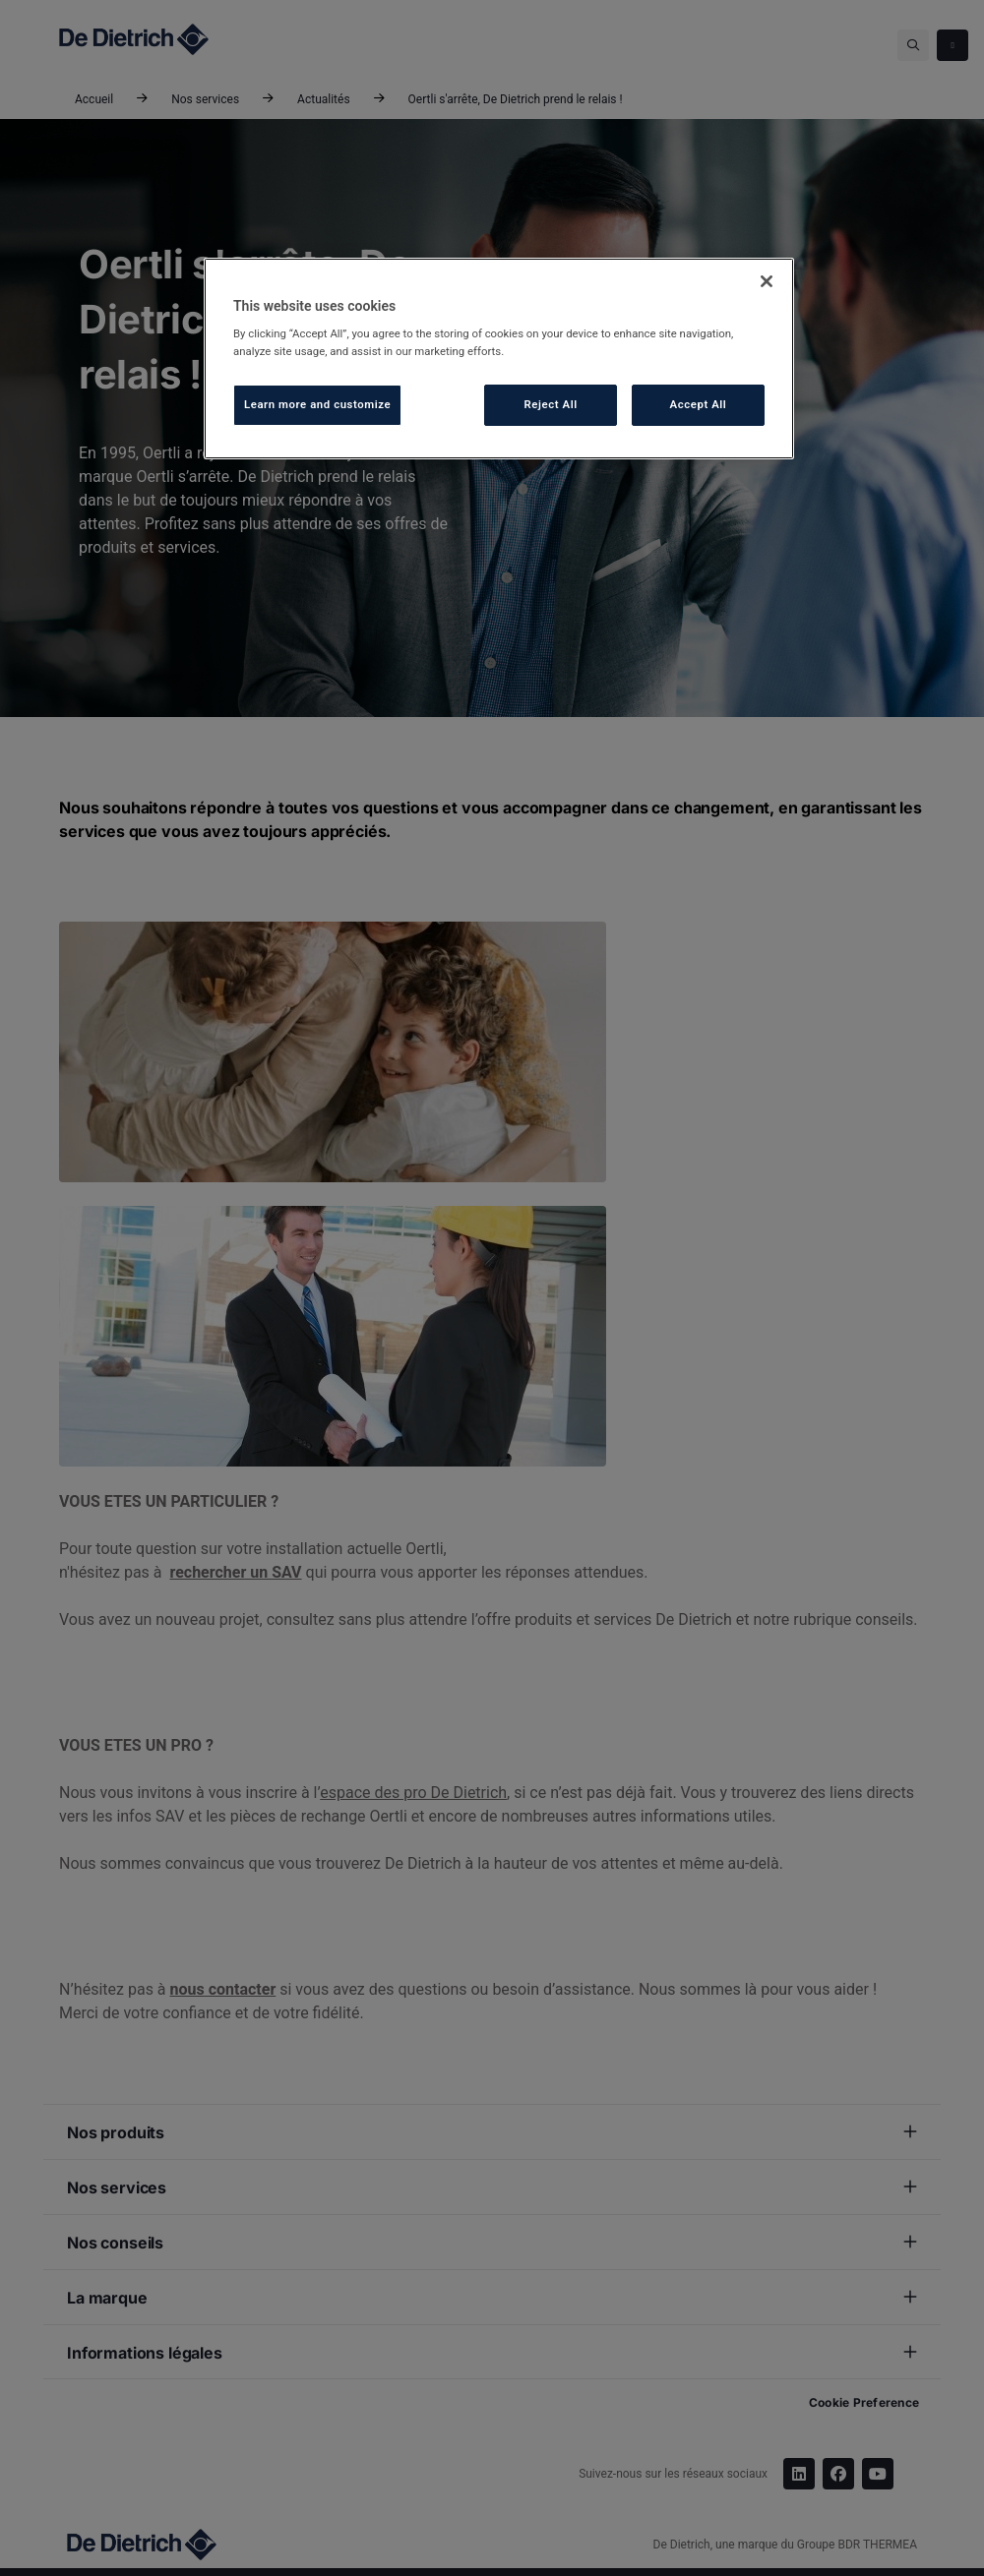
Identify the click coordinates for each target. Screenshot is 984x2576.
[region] (499, 358)
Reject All (551, 404)
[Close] (766, 281)
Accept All (698, 404)
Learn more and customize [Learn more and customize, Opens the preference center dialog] (317, 404)
